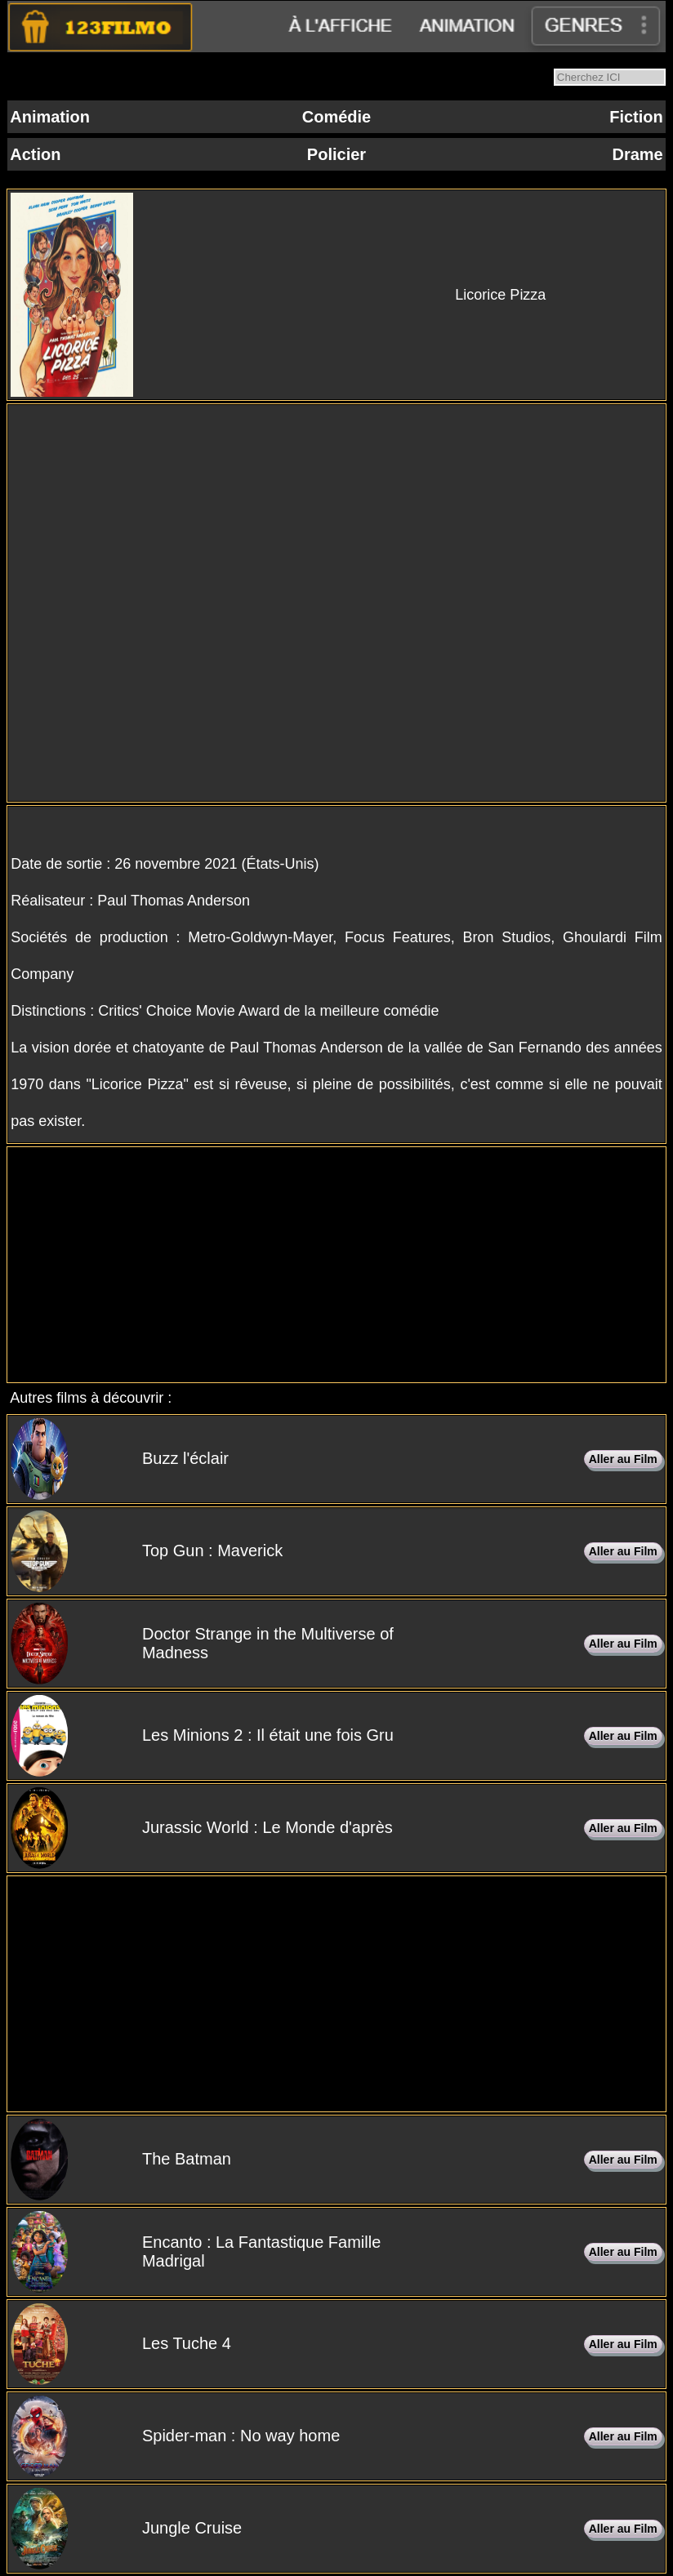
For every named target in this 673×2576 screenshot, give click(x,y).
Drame (637, 154)
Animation (50, 117)
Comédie (336, 117)
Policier (336, 154)
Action (35, 154)
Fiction (636, 117)
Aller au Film (623, 1459)
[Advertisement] (336, 1264)
